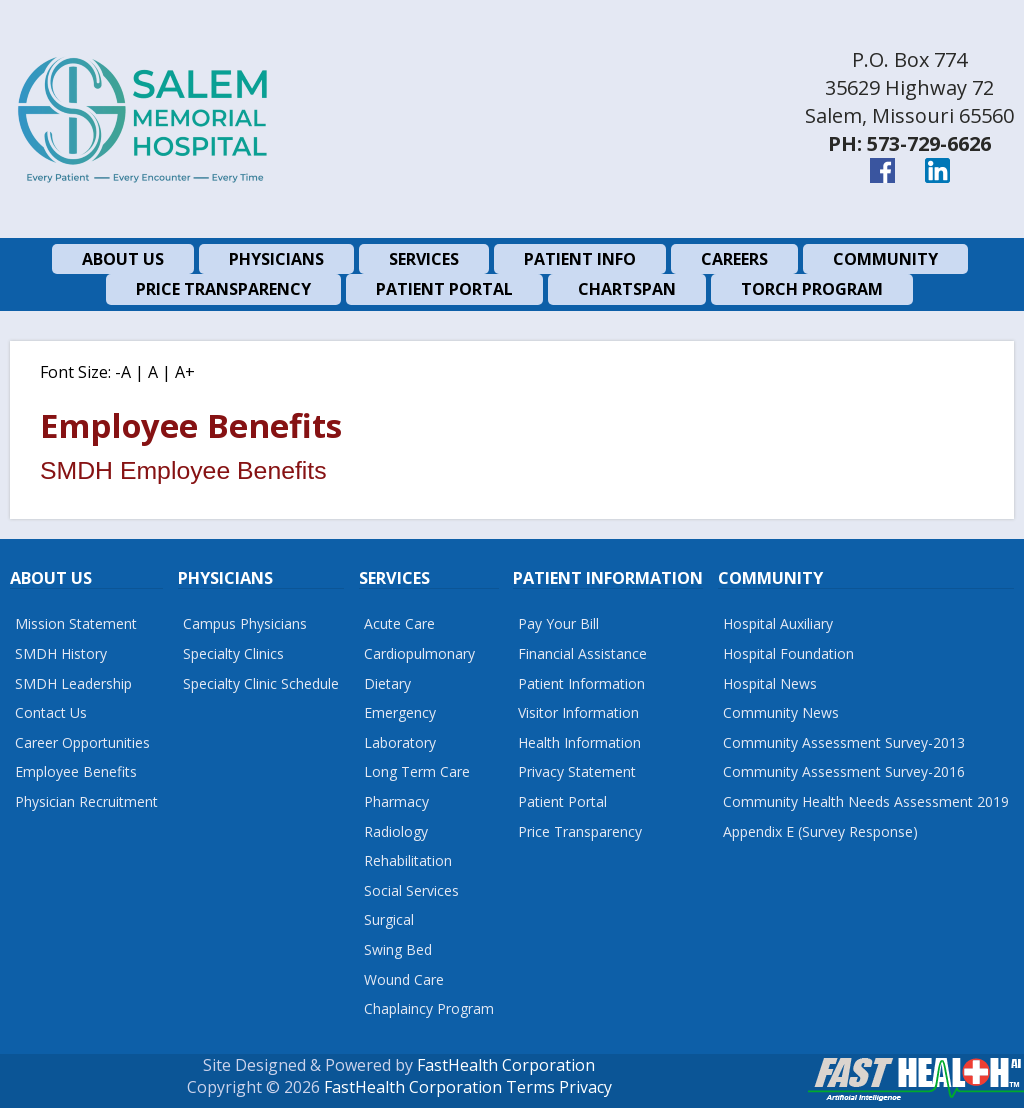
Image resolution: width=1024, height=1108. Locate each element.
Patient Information (581, 683)
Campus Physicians (245, 623)
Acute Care (399, 623)
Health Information (579, 742)
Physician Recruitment (86, 801)
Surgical (389, 919)
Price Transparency (580, 831)
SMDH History (61, 653)
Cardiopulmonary (419, 653)
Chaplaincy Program (429, 1008)
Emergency (400, 712)
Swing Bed (398, 949)
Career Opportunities (82, 742)
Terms (530, 1087)
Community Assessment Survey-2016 (844, 771)
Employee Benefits (76, 771)
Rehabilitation (408, 860)
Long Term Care (417, 771)
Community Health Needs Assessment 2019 (866, 801)
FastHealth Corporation (506, 1065)
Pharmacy (396, 801)
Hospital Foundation (788, 653)
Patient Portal (562, 801)
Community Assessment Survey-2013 (844, 742)
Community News (781, 712)
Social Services (411, 890)
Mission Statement (76, 623)
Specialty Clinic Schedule (261, 683)
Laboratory (400, 742)
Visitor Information (578, 712)
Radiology (396, 831)
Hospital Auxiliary (778, 623)
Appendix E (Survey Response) (820, 831)
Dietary (387, 683)
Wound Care (404, 979)
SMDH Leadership (73, 683)
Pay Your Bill (558, 623)
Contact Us (51, 712)
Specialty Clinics (233, 653)
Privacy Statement (577, 771)
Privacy (585, 1087)
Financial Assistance (582, 653)
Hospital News (770, 683)
